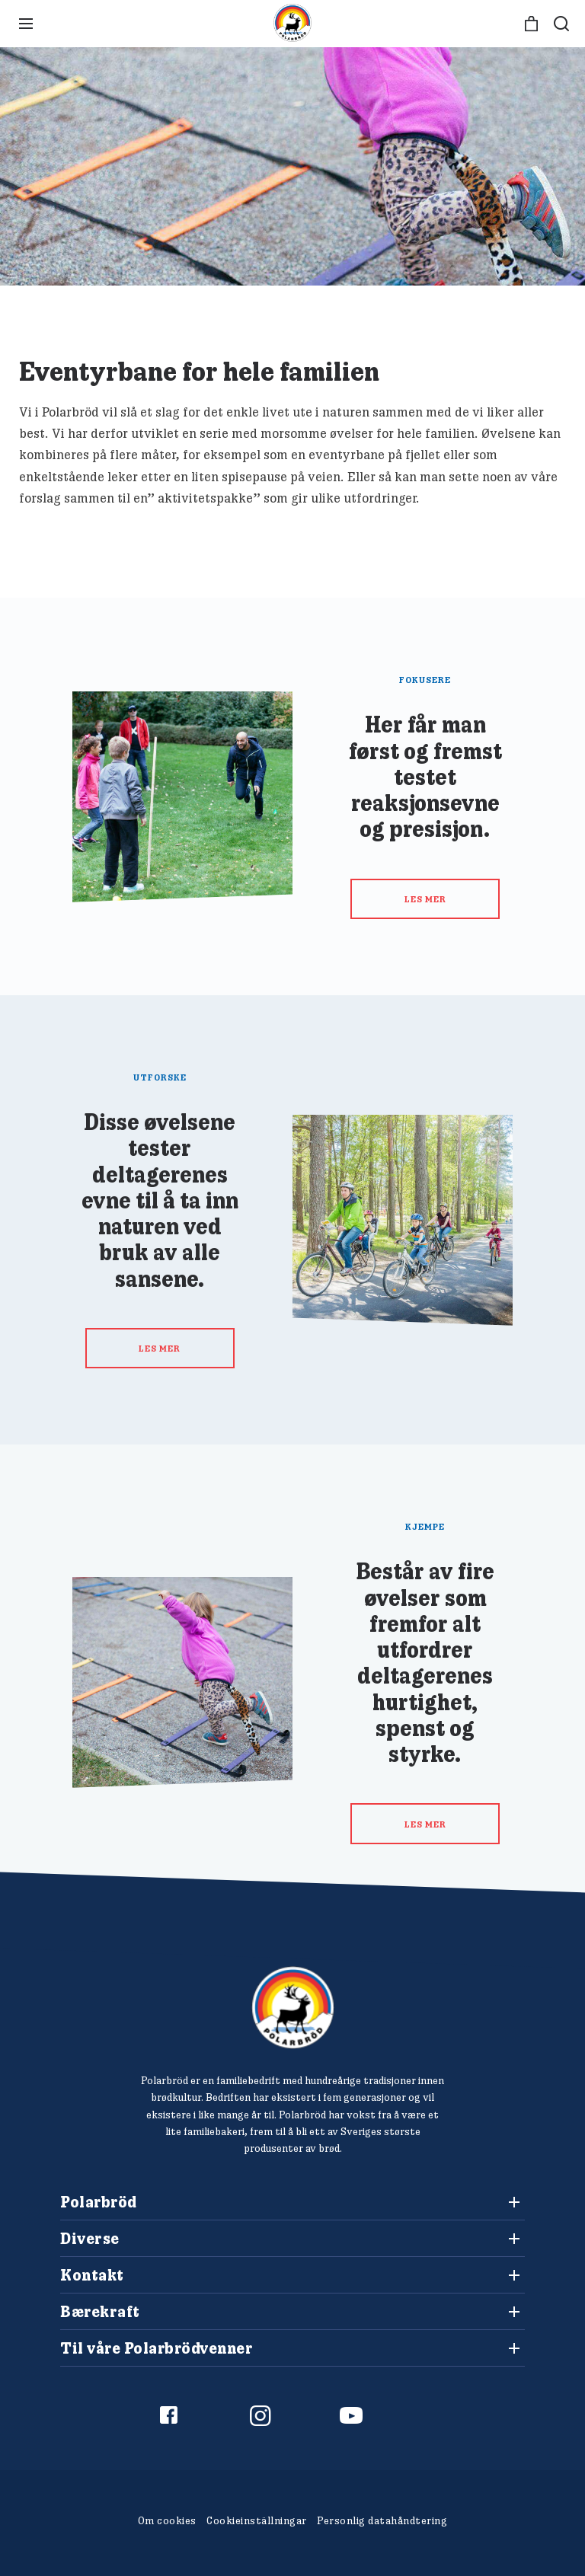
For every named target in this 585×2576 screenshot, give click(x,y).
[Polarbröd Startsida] (292, 2007)
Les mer (425, 899)
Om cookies (167, 2520)
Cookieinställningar (256, 2520)
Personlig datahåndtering (382, 2520)
